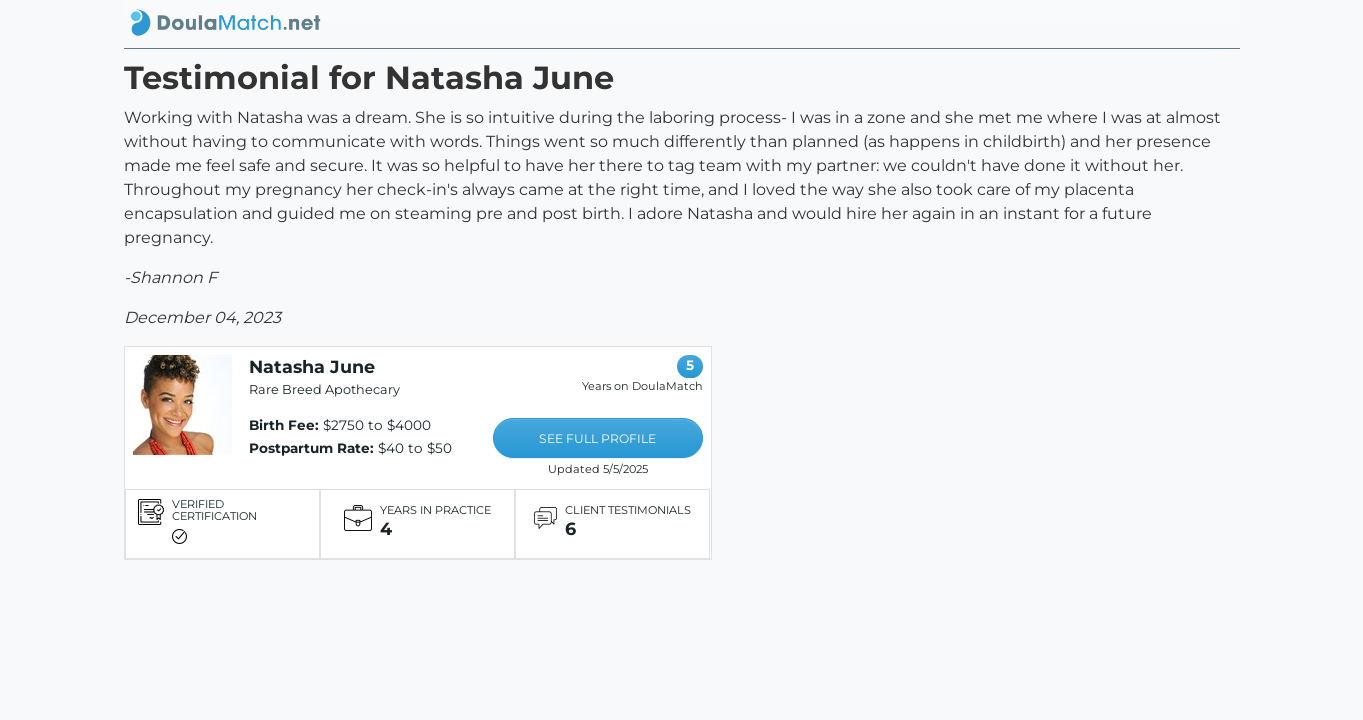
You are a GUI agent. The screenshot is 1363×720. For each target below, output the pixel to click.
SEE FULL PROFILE (597, 438)
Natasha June (312, 366)
